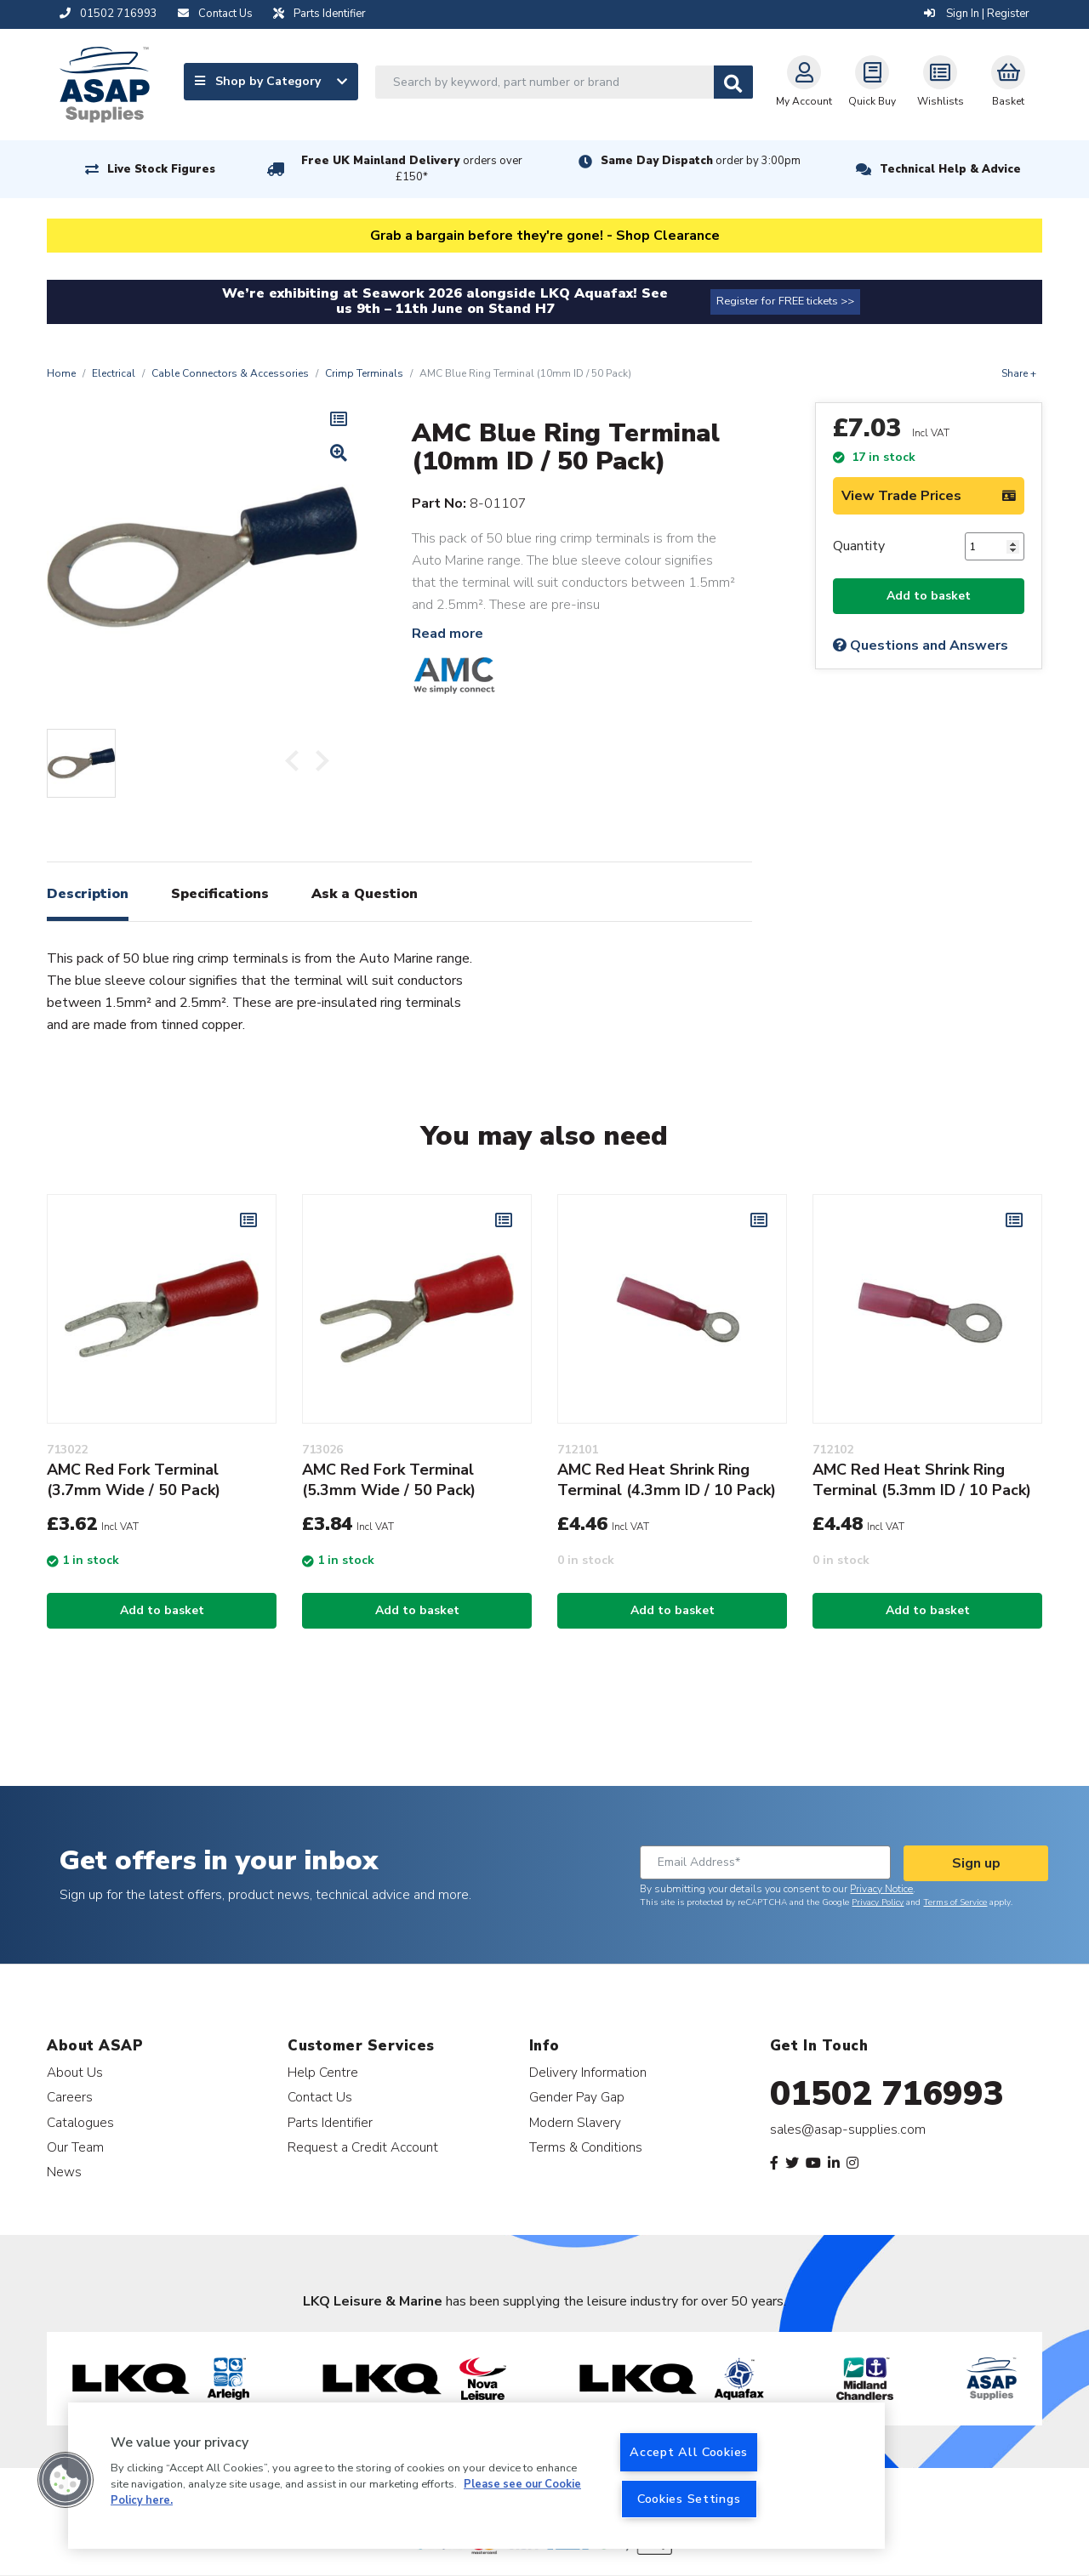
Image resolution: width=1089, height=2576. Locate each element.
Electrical (113, 373)
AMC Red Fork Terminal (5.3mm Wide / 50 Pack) (389, 1479)
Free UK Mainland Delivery (411, 169)
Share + (1018, 373)
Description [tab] (87, 893)
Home (61, 373)
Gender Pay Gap (576, 2097)
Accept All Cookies (689, 2451)
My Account (804, 81)
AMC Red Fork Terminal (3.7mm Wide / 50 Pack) (133, 1479)
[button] (65, 2480)
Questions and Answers (920, 645)
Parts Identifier (330, 2122)
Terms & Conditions (585, 2147)
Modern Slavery (575, 2122)
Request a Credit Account (363, 2147)
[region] (476, 2476)
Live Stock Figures (161, 169)
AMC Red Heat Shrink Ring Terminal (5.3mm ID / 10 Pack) (921, 1479)
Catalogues (80, 2122)
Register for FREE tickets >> (785, 301)
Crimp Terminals (364, 373)
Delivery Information (588, 2072)
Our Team (75, 2147)
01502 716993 (887, 2094)
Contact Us (320, 2097)
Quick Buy (872, 81)
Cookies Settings (689, 2498)
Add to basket (929, 596)
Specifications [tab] (220, 893)
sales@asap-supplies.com (848, 2129)
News (64, 2172)
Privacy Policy (878, 1902)
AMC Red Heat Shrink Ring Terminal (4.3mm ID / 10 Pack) (666, 1479)
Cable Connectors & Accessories (230, 373)
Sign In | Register (976, 13)
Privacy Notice (881, 1889)
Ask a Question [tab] (364, 893)
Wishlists (940, 81)
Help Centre (323, 2072)
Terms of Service (955, 1902)
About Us (75, 2072)
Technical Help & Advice (950, 169)
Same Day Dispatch (701, 160)
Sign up (976, 1863)
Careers (70, 2097)
